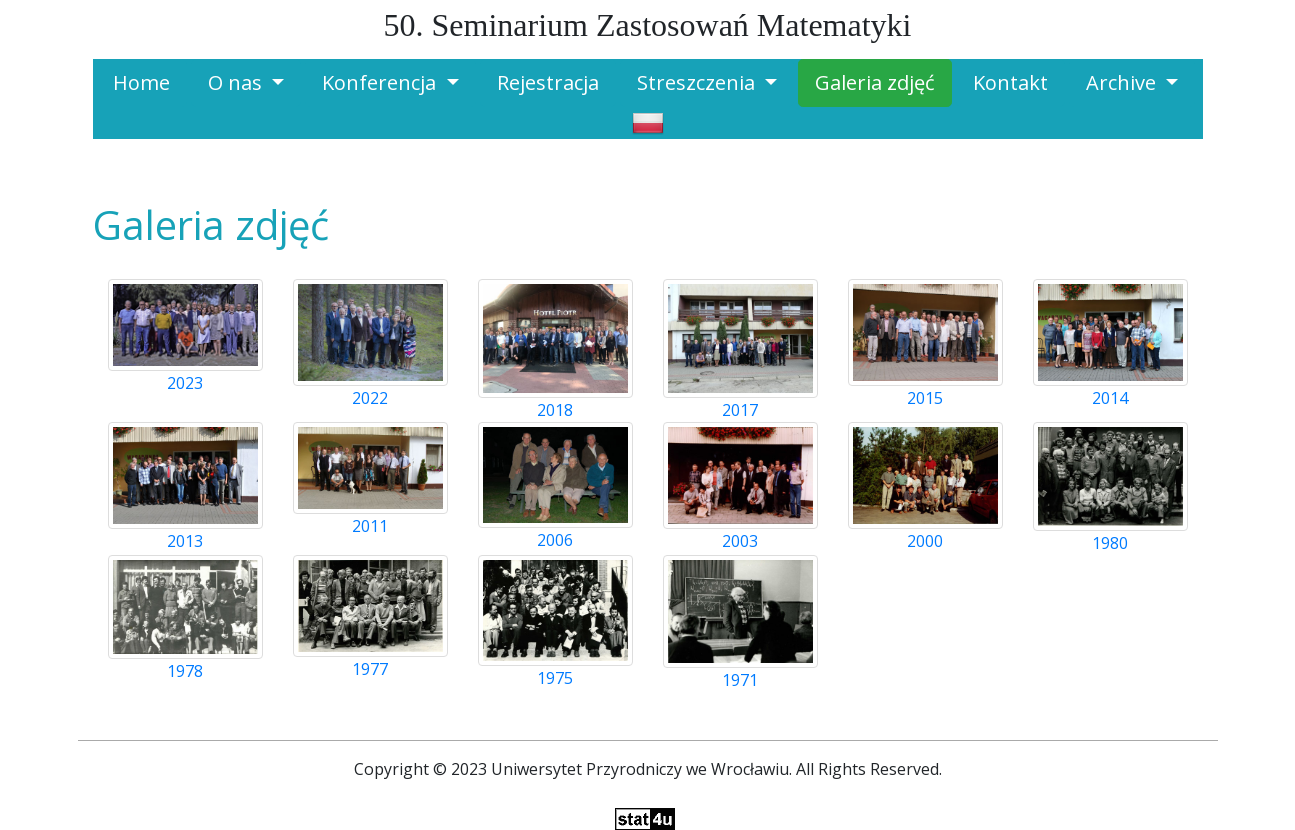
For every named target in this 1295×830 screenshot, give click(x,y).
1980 (1110, 543)
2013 (185, 541)
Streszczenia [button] (698, 82)
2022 (370, 398)
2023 (185, 383)
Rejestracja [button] (548, 82)
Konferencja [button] (381, 82)
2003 (740, 541)
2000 (925, 541)
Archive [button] (1123, 82)
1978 (185, 671)
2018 (555, 410)
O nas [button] (237, 82)
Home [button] (141, 82)
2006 (555, 540)
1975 (555, 678)
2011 (370, 526)
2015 (925, 398)
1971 (740, 680)
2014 (1110, 398)
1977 (370, 669)
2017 (740, 410)
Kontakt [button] (1010, 82)
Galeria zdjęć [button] (875, 82)
